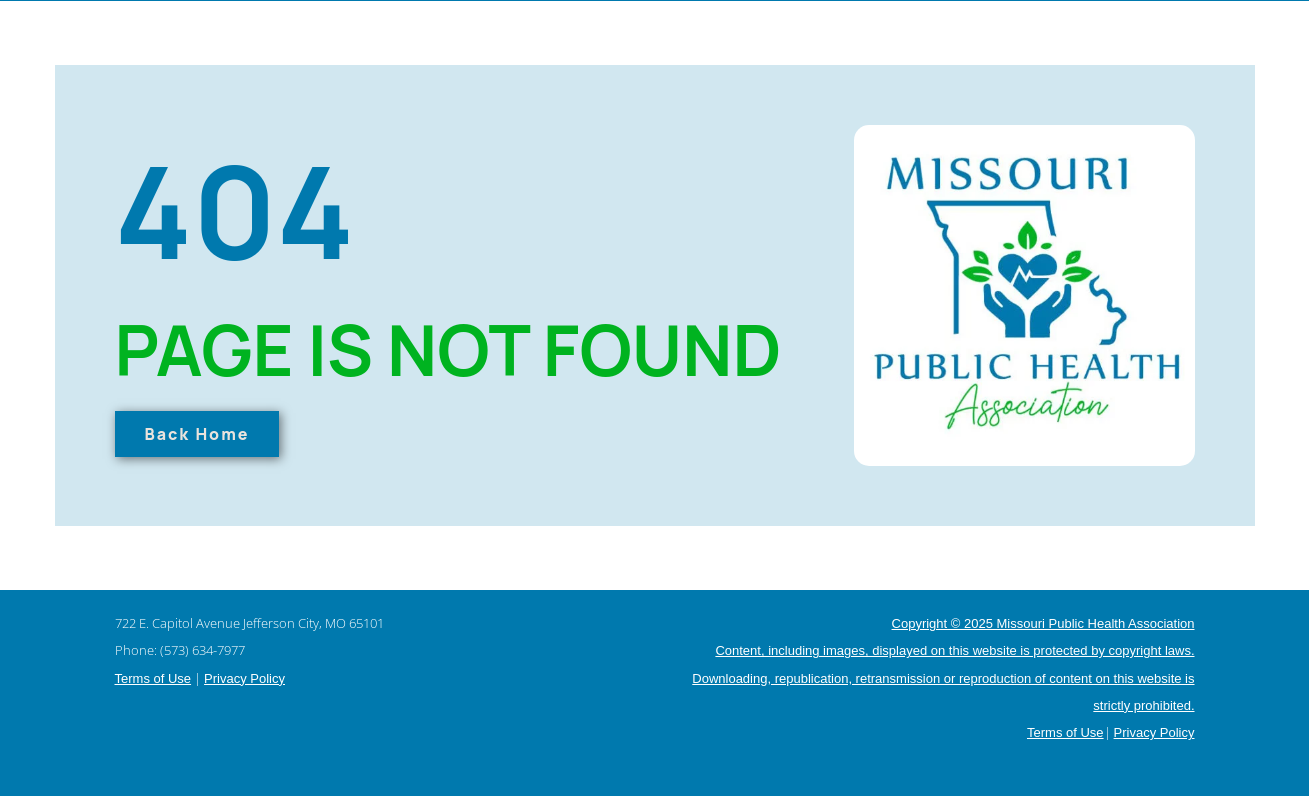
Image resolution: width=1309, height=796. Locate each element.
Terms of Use (153, 678)
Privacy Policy (244, 678)
